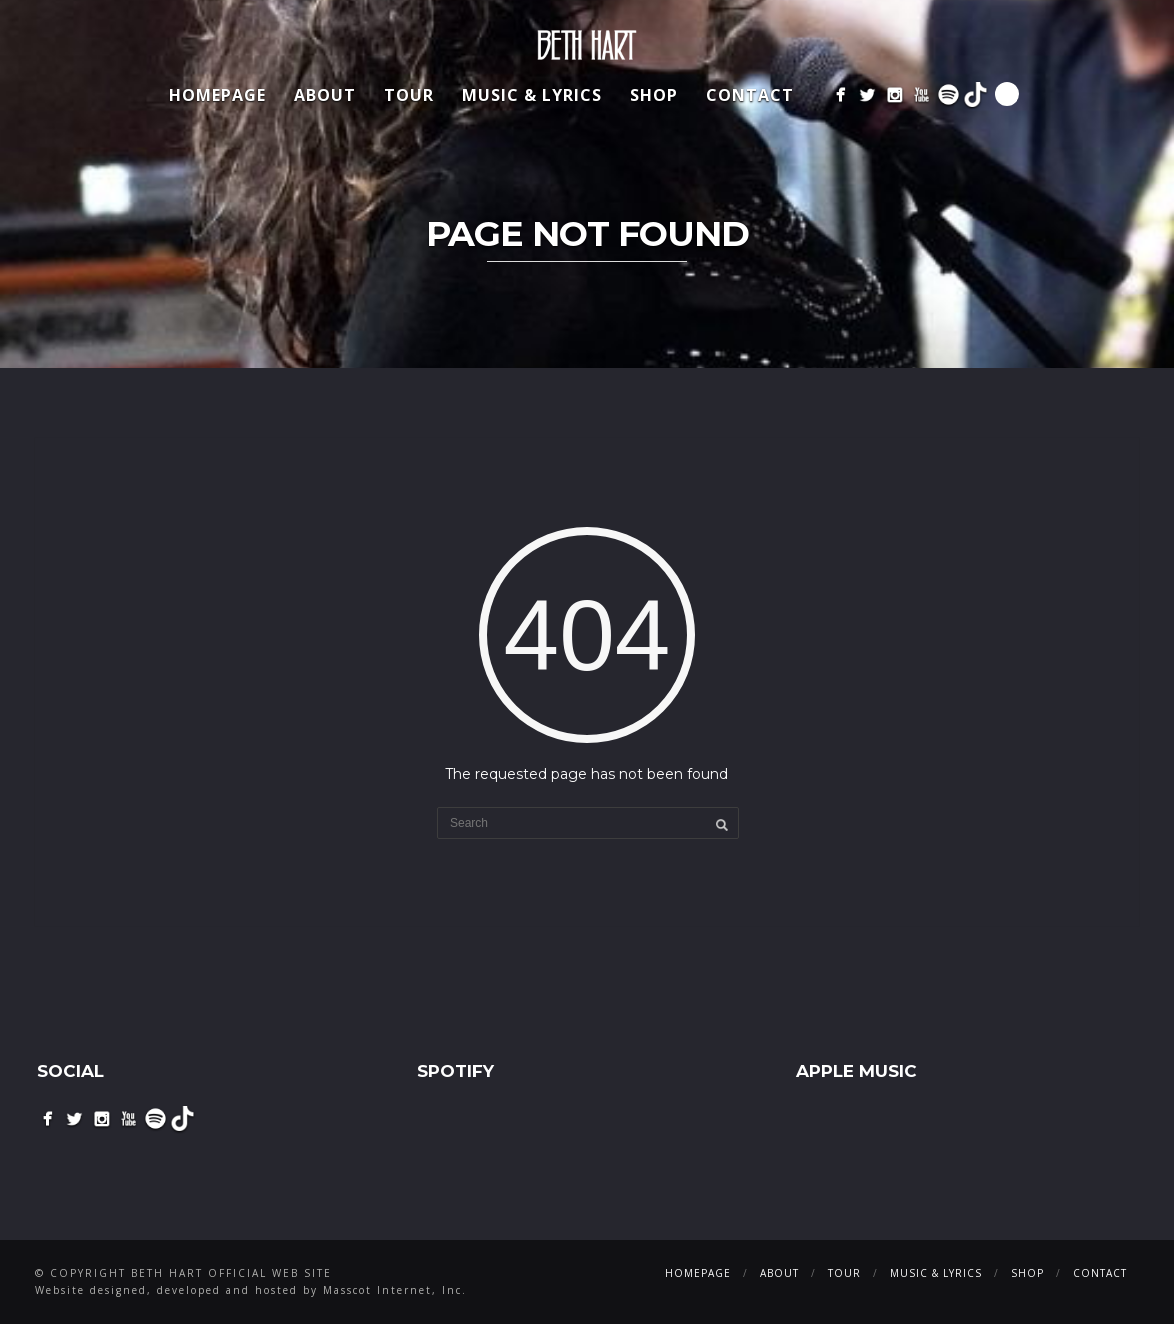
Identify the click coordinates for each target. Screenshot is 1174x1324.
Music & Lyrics (532, 95)
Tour (409, 95)
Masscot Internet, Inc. (395, 1290)
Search (1007, 94)
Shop (654, 95)
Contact (750, 95)
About (325, 95)
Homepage (217, 95)
